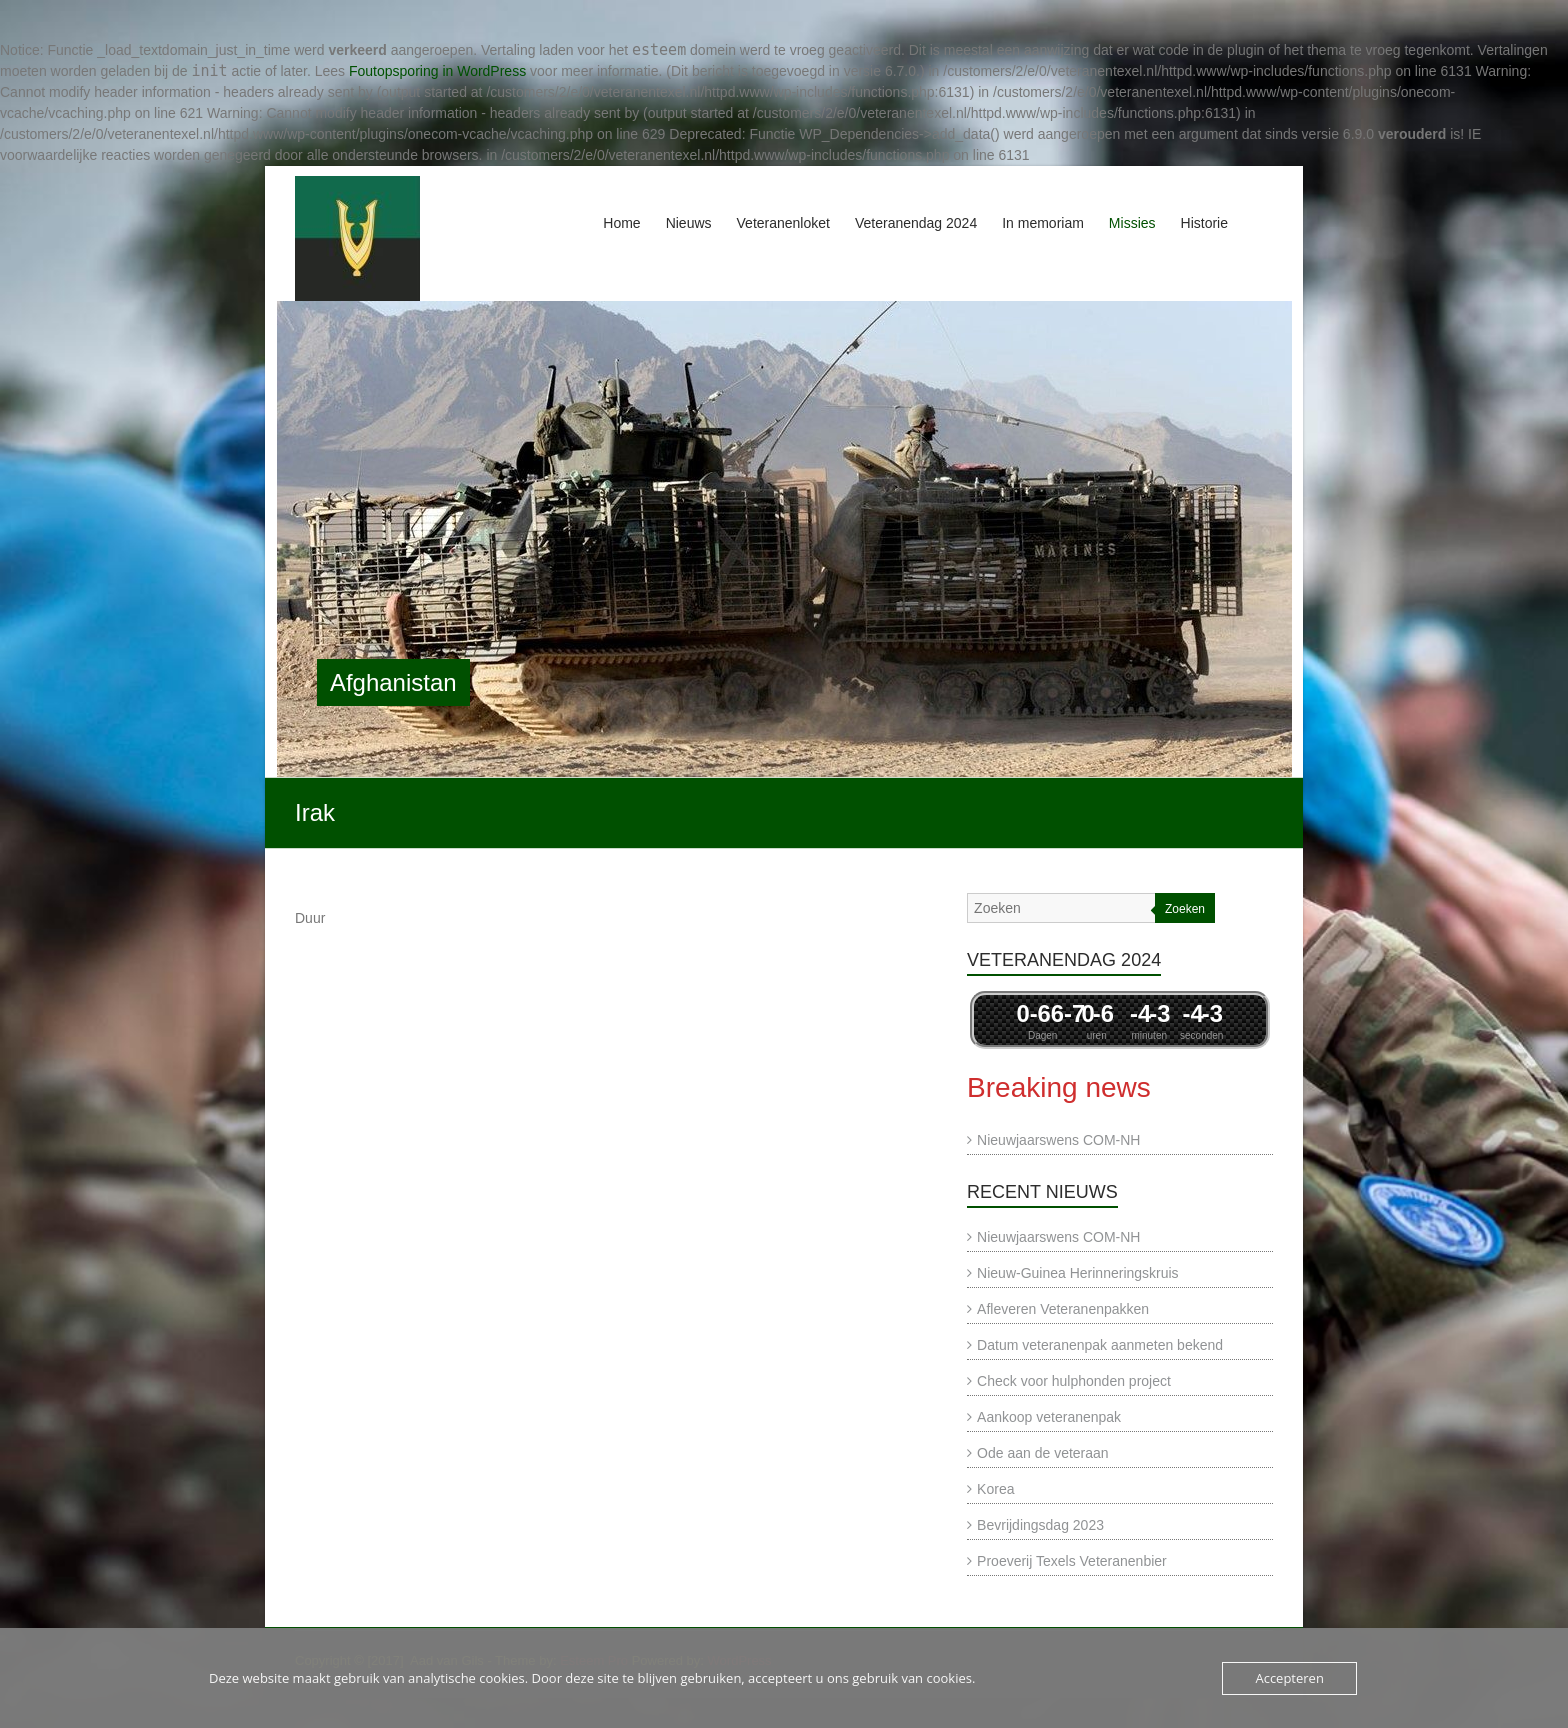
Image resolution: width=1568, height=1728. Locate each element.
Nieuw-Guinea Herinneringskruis (1078, 1273)
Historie (1204, 223)
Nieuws (689, 223)
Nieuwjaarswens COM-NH (1058, 1140)
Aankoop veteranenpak (1049, 1417)
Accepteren (1289, 1678)
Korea (995, 1489)
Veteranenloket (783, 223)
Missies (1132, 223)
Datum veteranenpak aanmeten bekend (1100, 1345)
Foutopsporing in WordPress (437, 71)
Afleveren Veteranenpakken (1063, 1309)
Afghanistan (393, 682)
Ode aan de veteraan (1043, 1453)
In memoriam (1043, 223)
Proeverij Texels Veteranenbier (1072, 1561)
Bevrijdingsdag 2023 (1040, 1525)
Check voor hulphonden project (1074, 1381)
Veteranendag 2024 (916, 223)
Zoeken (1185, 909)
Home (621, 223)
